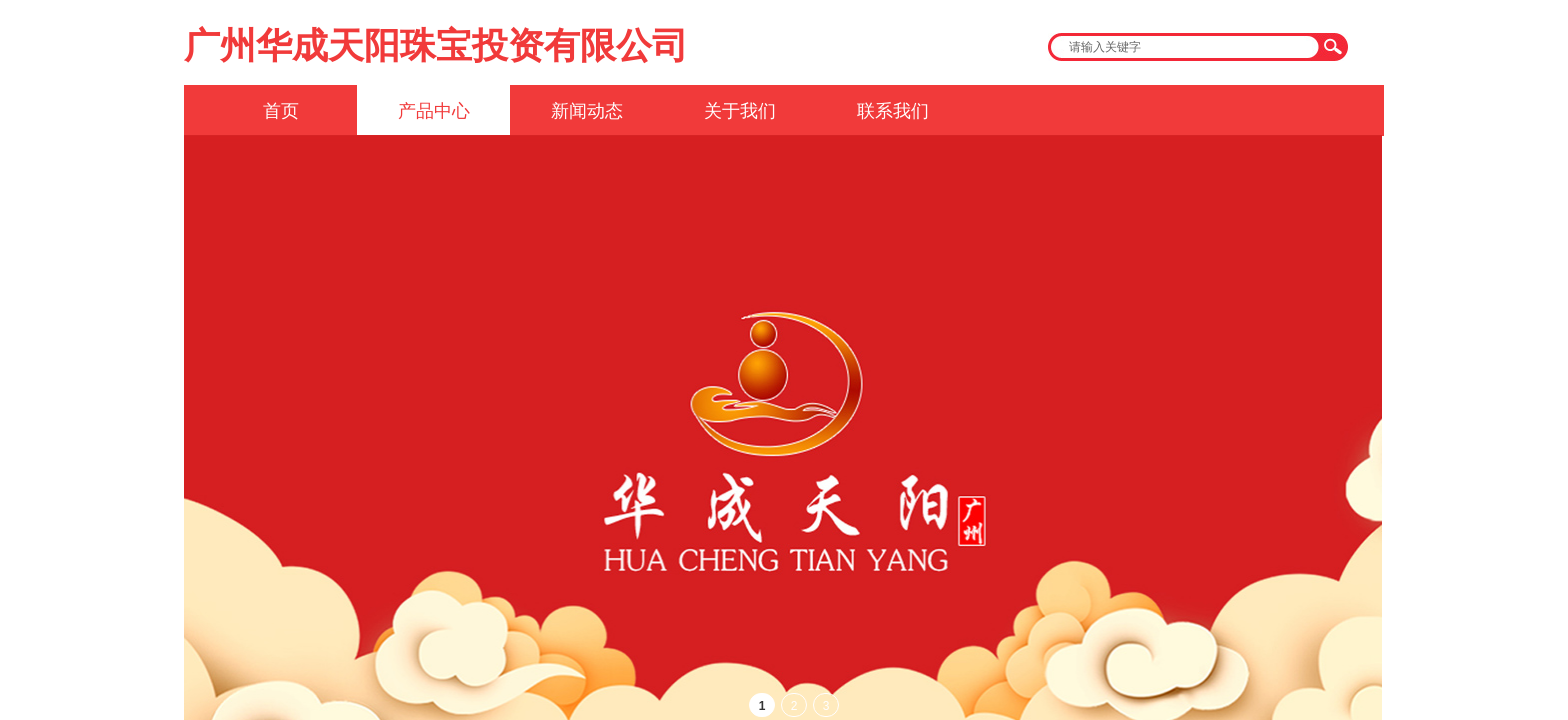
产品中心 (434, 111)
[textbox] (1185, 47)
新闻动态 (587, 111)
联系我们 (893, 111)
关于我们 (740, 111)
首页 (281, 111)
